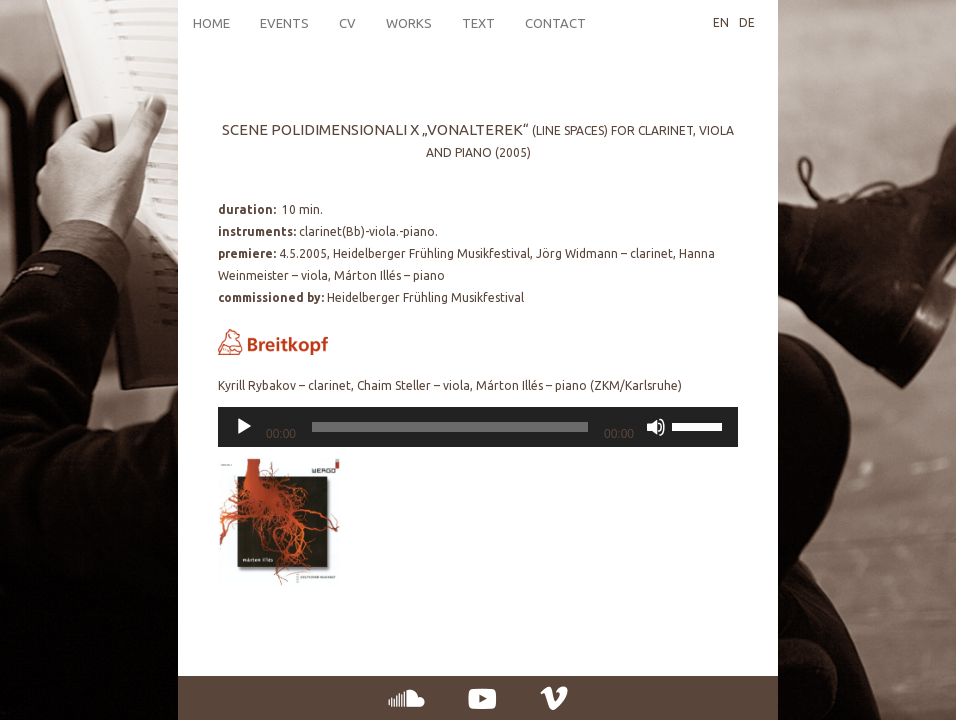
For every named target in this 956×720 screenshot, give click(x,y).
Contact (555, 23)
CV (347, 23)
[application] (478, 427)
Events (284, 23)
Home (211, 23)
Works (409, 23)
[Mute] (656, 427)
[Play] (244, 427)
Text (478, 23)
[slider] (450, 427)
